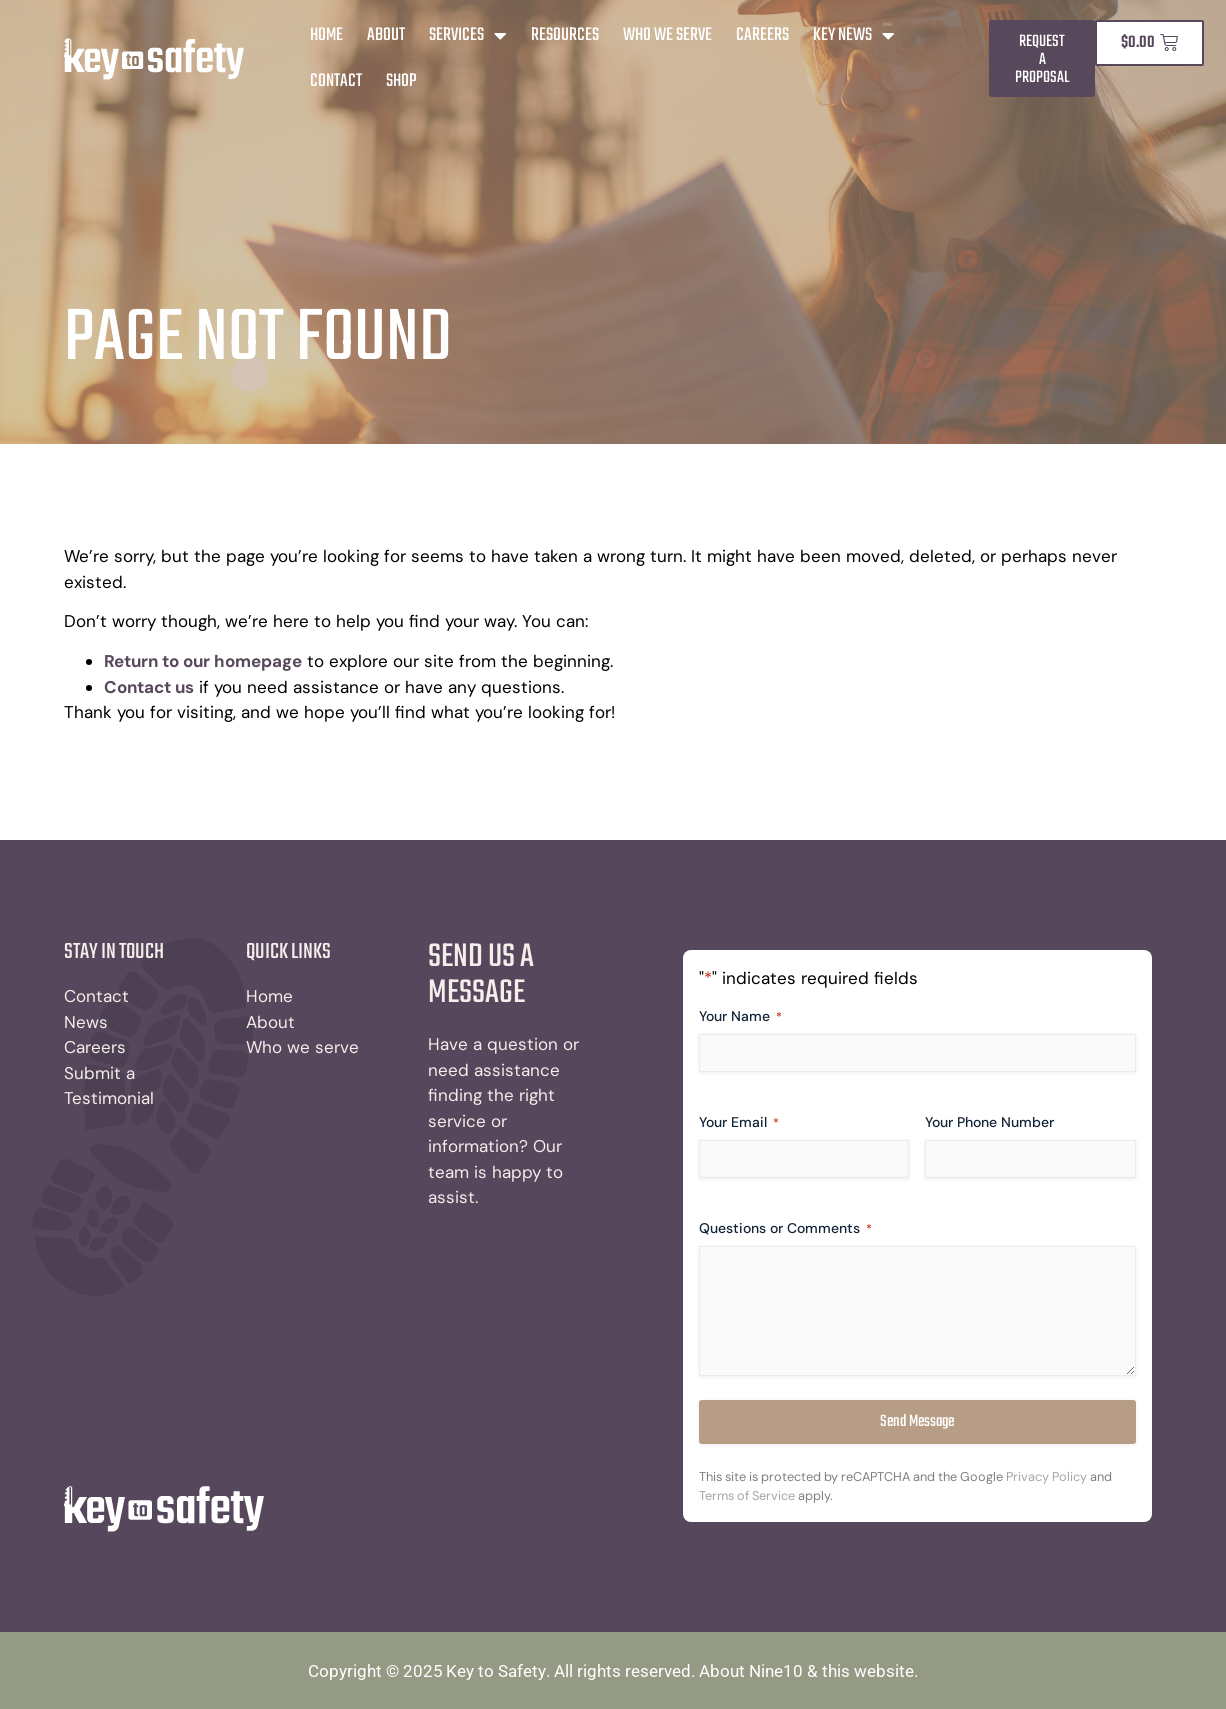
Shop (401, 81)
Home (326, 35)
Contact (336, 81)
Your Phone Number (990, 1122)
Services (468, 36)
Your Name (740, 1016)
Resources (565, 35)
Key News (854, 36)
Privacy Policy (1046, 1477)
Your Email (739, 1122)
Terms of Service (747, 1496)
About (386, 35)
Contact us (149, 687)
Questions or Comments (785, 1228)
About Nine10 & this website (806, 1671)
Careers (762, 35)
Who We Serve (667, 35)
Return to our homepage (203, 661)
